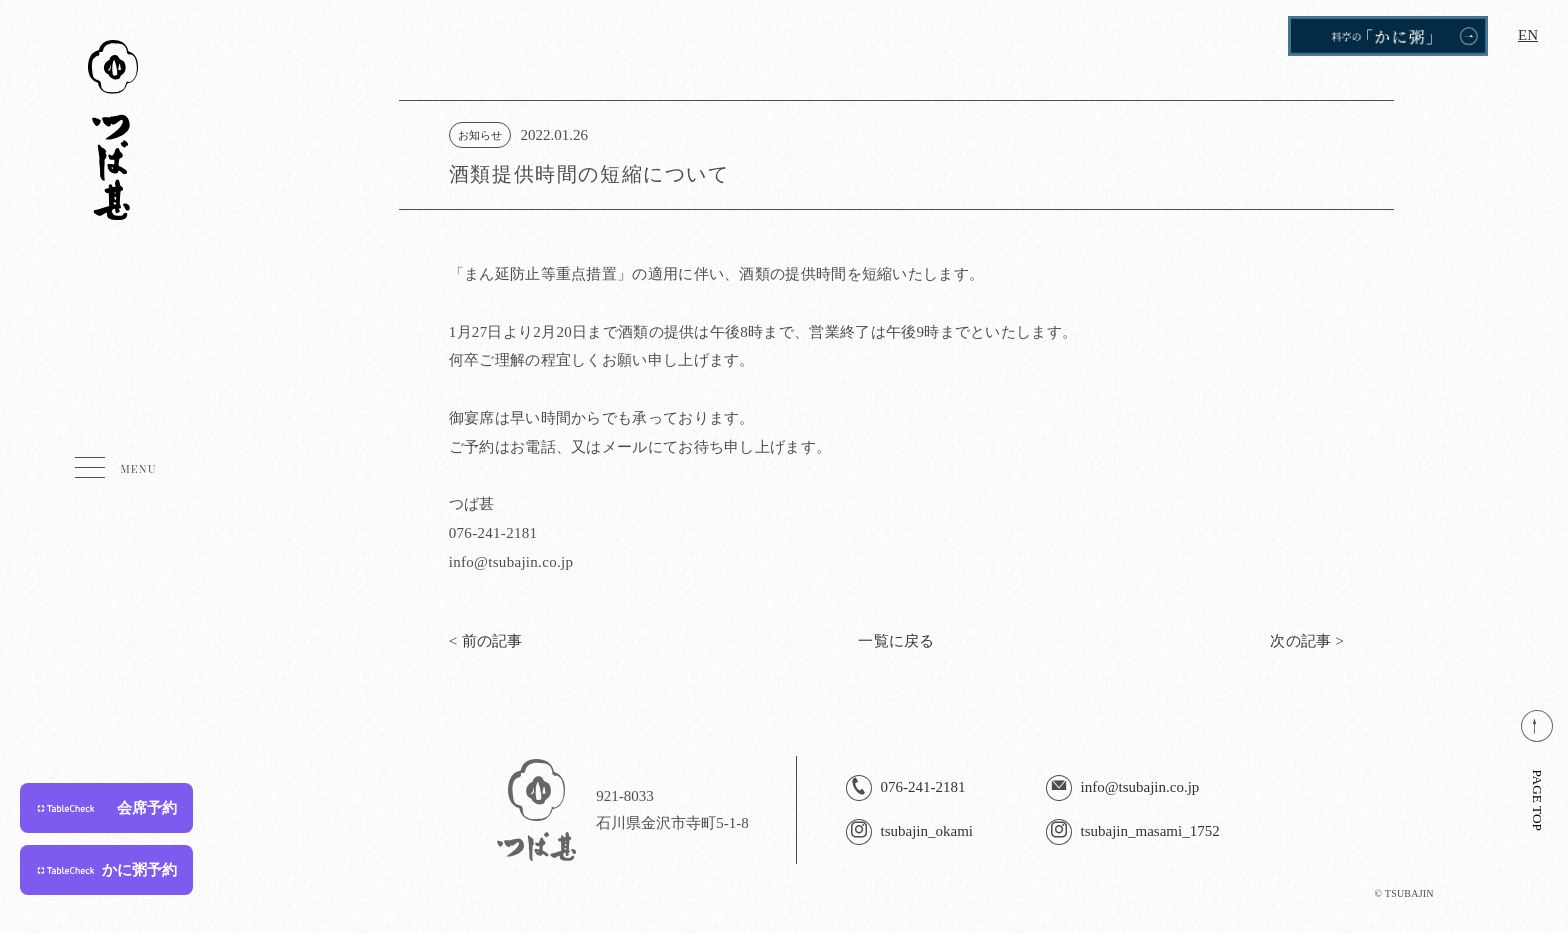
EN (1528, 35)
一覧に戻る (896, 641)
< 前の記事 (486, 641)
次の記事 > (1307, 641)
